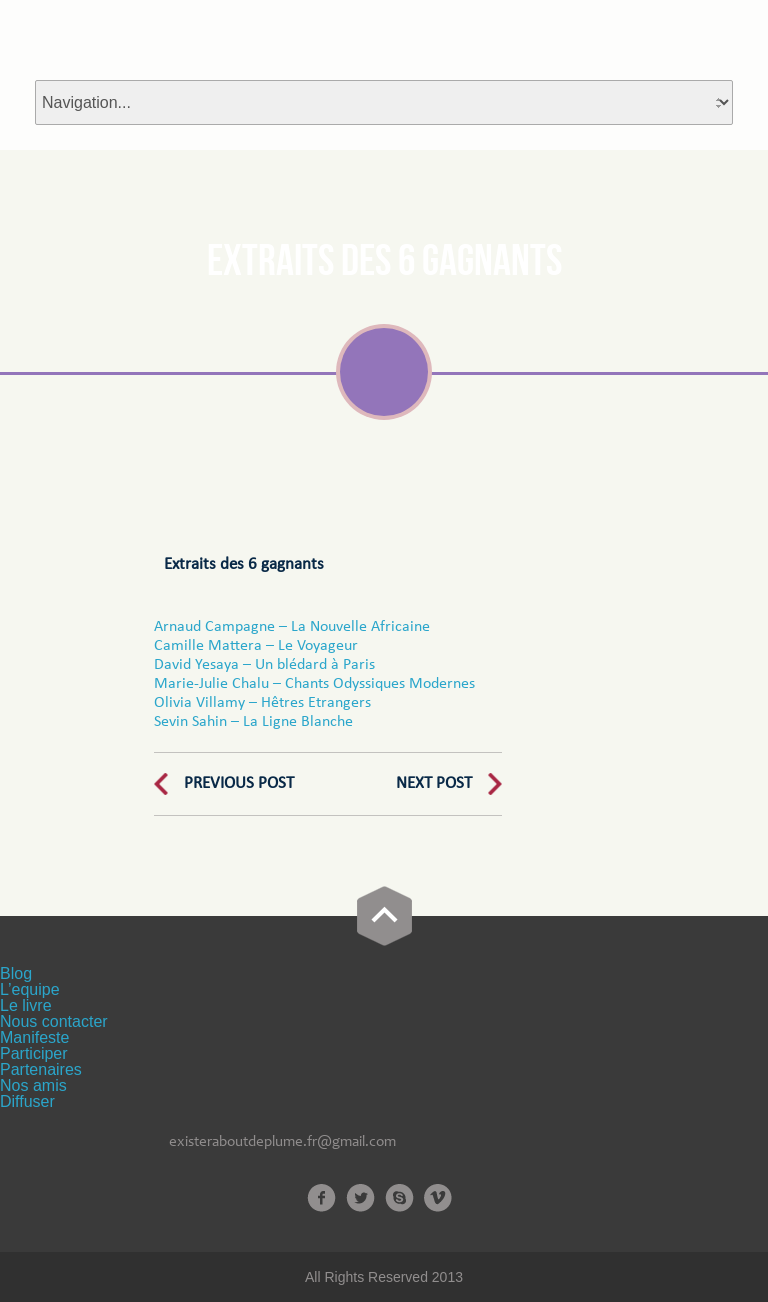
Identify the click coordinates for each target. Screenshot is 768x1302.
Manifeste (34, 1037)
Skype (399, 1198)
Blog (16, 973)
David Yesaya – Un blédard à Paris (264, 665)
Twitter (360, 1198)
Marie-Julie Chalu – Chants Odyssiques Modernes (316, 684)
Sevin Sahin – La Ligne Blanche (253, 722)
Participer (34, 1053)
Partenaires (41, 1069)
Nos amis (33, 1085)
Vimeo (438, 1198)
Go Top (384, 916)
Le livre (26, 1005)
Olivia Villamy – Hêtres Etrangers (262, 703)
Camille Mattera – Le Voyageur (256, 646)
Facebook (321, 1198)
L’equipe (30, 989)
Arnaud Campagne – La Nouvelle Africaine (292, 627)
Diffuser (27, 1101)
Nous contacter (54, 1021)
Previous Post (239, 783)
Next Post (434, 783)
